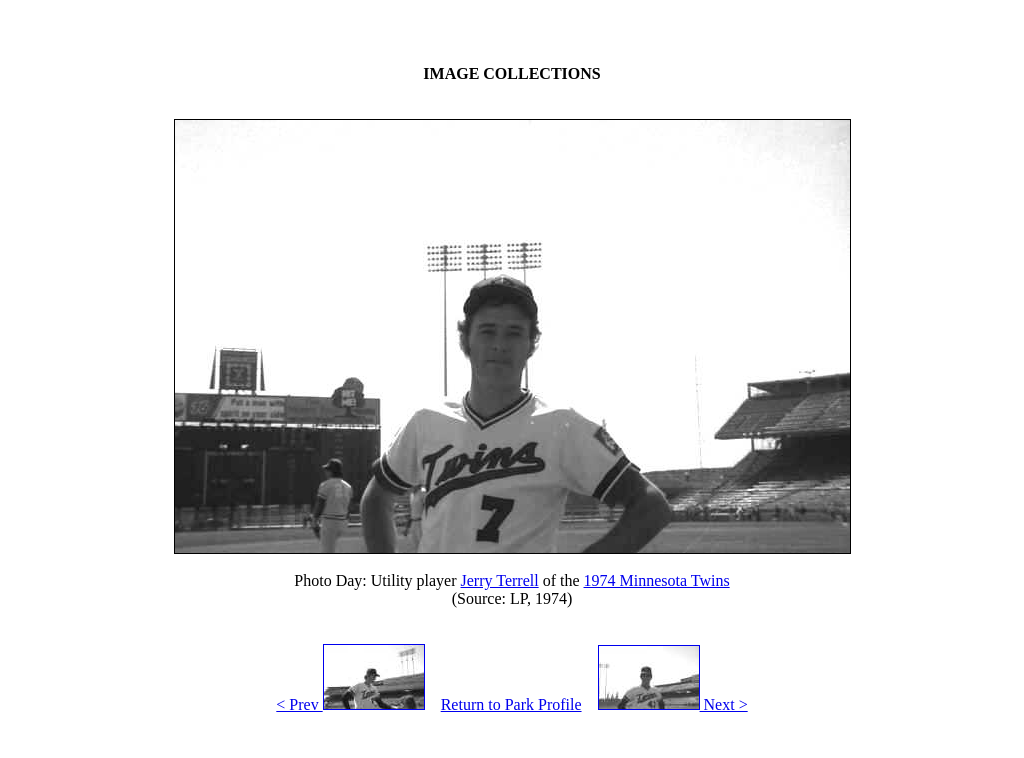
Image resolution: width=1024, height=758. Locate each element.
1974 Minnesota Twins (657, 580)
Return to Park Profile (511, 704)
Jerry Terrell (500, 580)
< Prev (350, 704)
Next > (673, 704)
